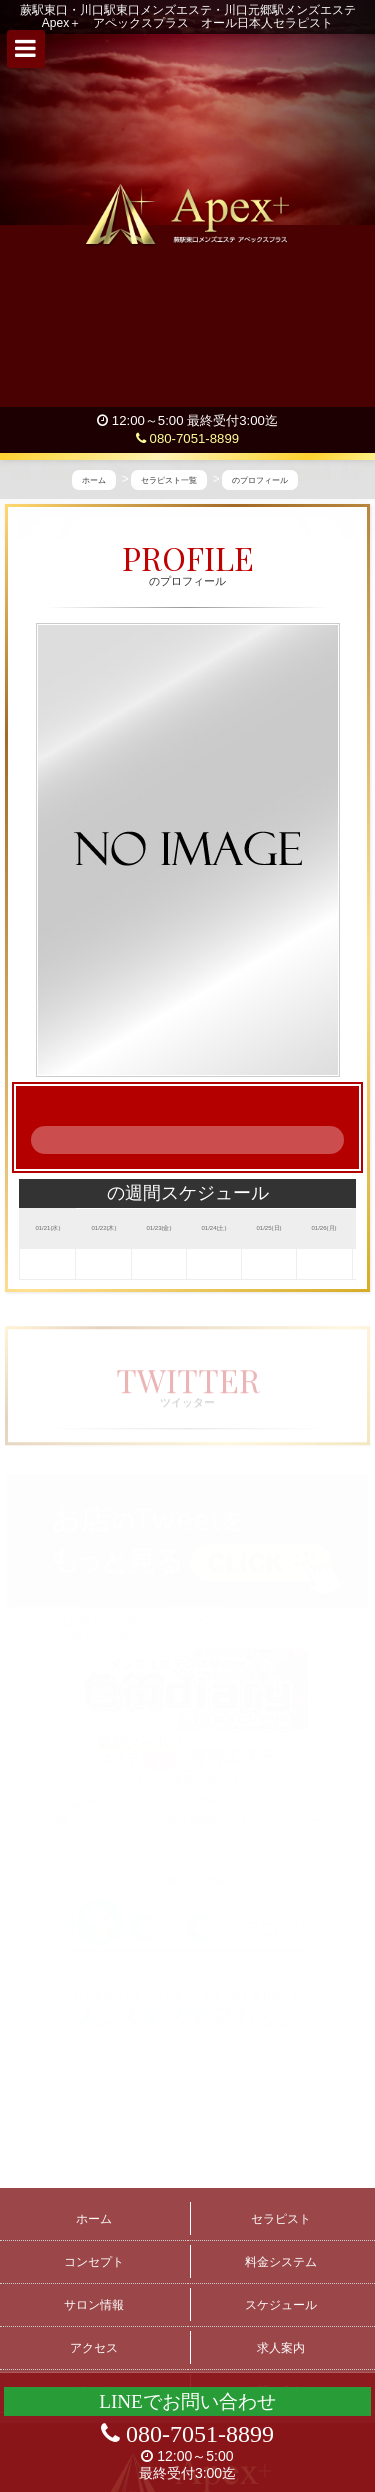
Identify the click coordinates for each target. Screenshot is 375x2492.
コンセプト (94, 2262)
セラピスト (281, 2219)
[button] (26, 49)
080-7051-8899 (187, 438)
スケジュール (281, 2305)
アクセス (94, 2348)
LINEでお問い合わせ (187, 2401)
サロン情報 (94, 2305)
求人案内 (281, 2348)
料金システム (281, 2262)
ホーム (94, 2219)
